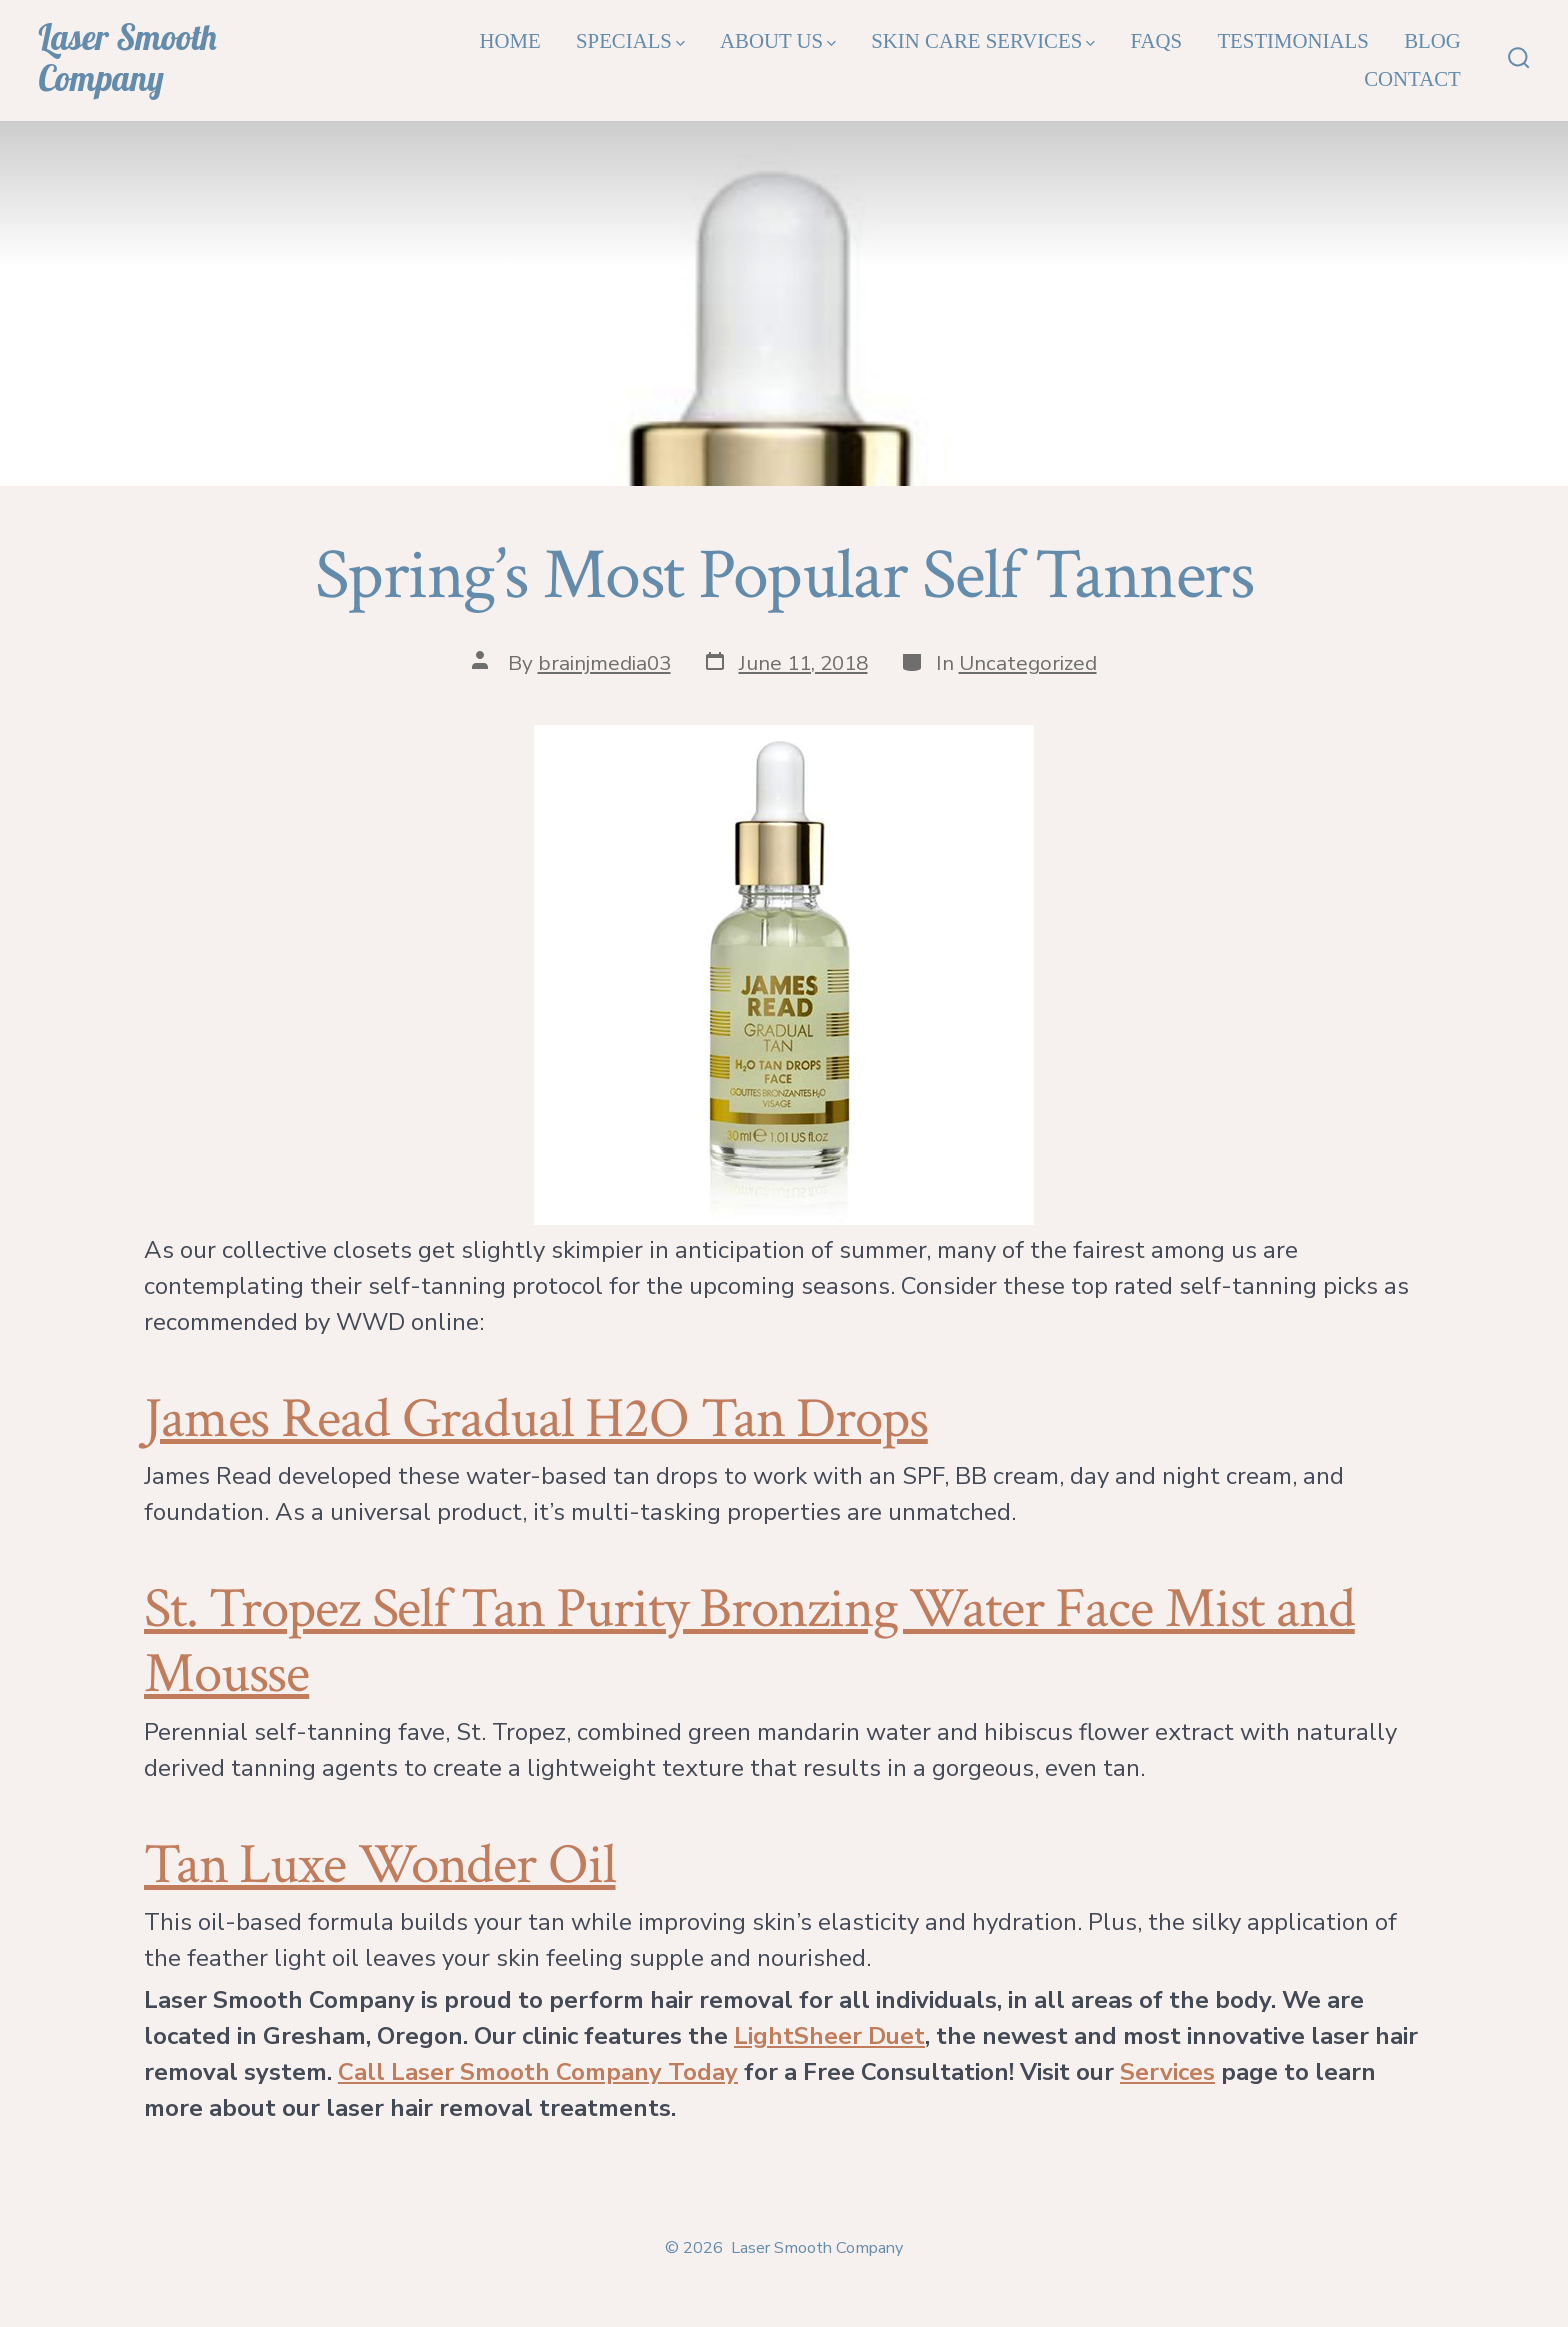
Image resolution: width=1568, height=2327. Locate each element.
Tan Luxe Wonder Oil (380, 1865)
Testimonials (1292, 40)
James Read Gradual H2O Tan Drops (536, 1419)
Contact (1412, 78)
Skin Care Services (983, 40)
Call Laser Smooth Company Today (538, 2072)
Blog (1432, 40)
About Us (778, 40)
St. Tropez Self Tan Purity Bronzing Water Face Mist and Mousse (749, 1641)
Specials (630, 40)
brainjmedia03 (604, 663)
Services (1167, 2072)
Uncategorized (1028, 663)
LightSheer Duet (829, 2036)
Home (509, 40)
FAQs (1156, 40)
